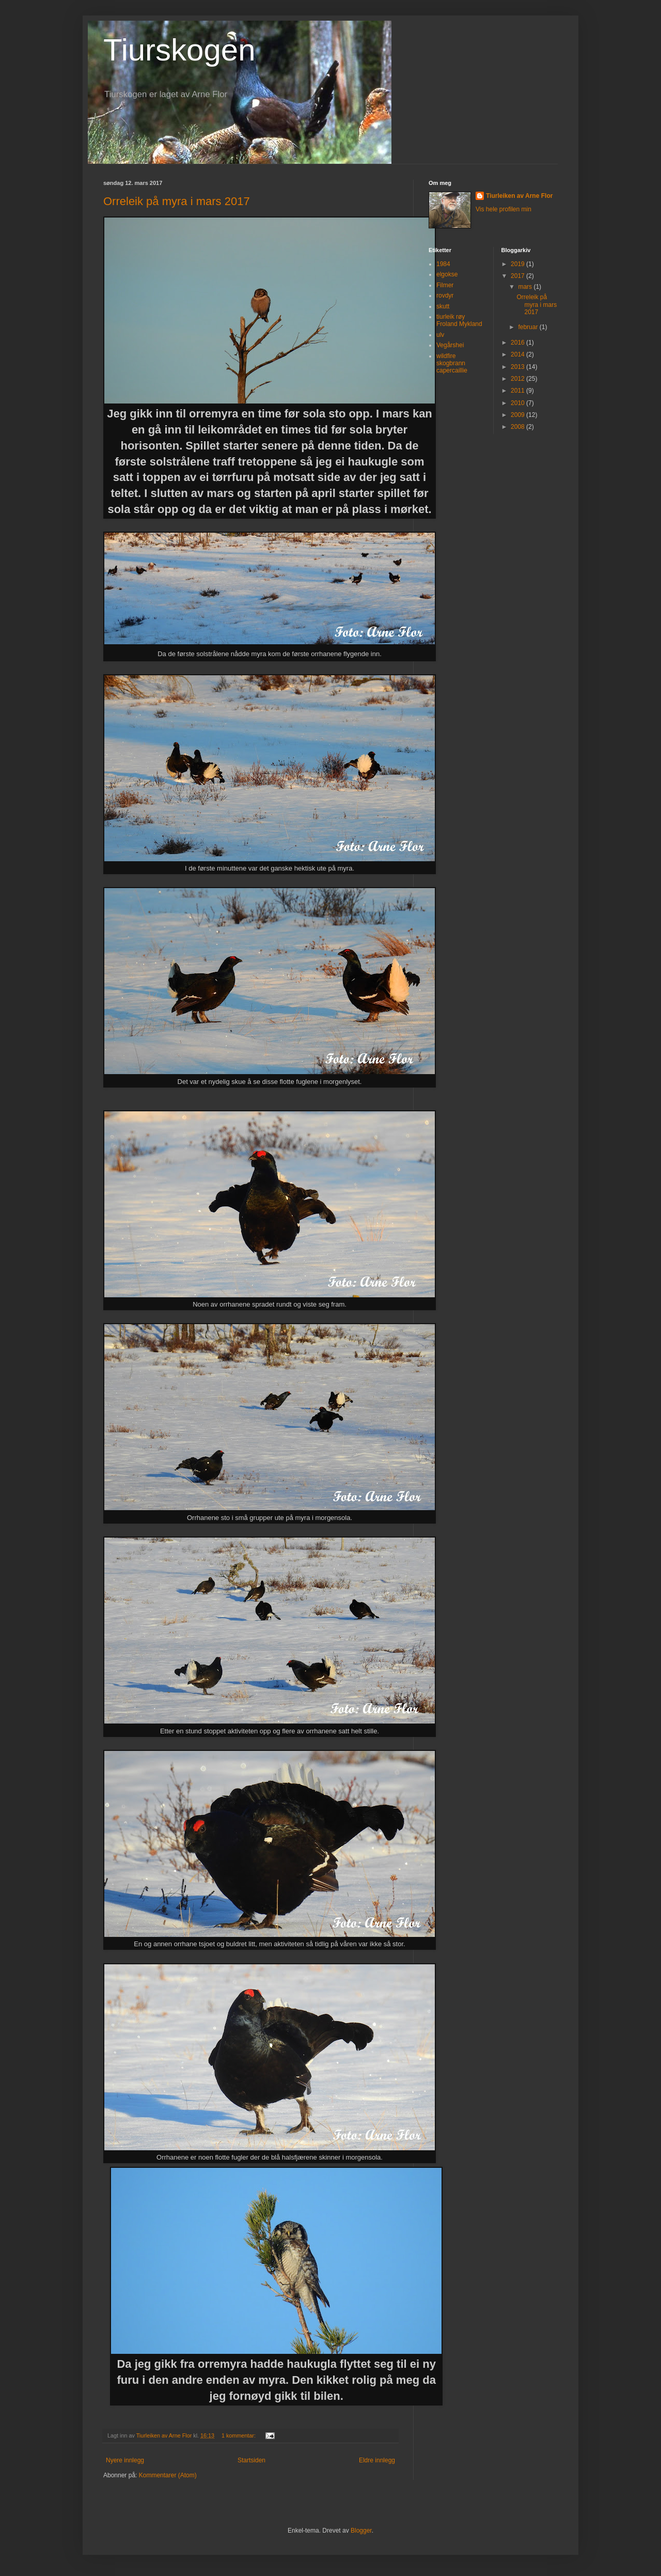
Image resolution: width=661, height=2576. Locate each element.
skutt (442, 306)
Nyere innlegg (125, 2460)
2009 (518, 414)
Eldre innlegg (377, 2460)
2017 (518, 276)
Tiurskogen (179, 50)
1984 (443, 264)
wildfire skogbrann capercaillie (451, 363)
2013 (518, 366)
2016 (518, 342)
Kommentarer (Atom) (168, 2475)
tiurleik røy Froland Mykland (459, 320)
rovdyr (444, 295)
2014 (518, 354)
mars (525, 286)
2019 (518, 264)
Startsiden (251, 2460)
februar (528, 327)
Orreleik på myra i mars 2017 (176, 201)
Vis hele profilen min (503, 209)
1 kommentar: (239, 2435)
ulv (440, 334)
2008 (518, 426)
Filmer (444, 285)
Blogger (361, 2530)
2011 (518, 390)
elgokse (447, 274)
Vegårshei (450, 345)
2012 (518, 378)
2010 (518, 403)
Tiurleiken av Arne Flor (519, 195)
